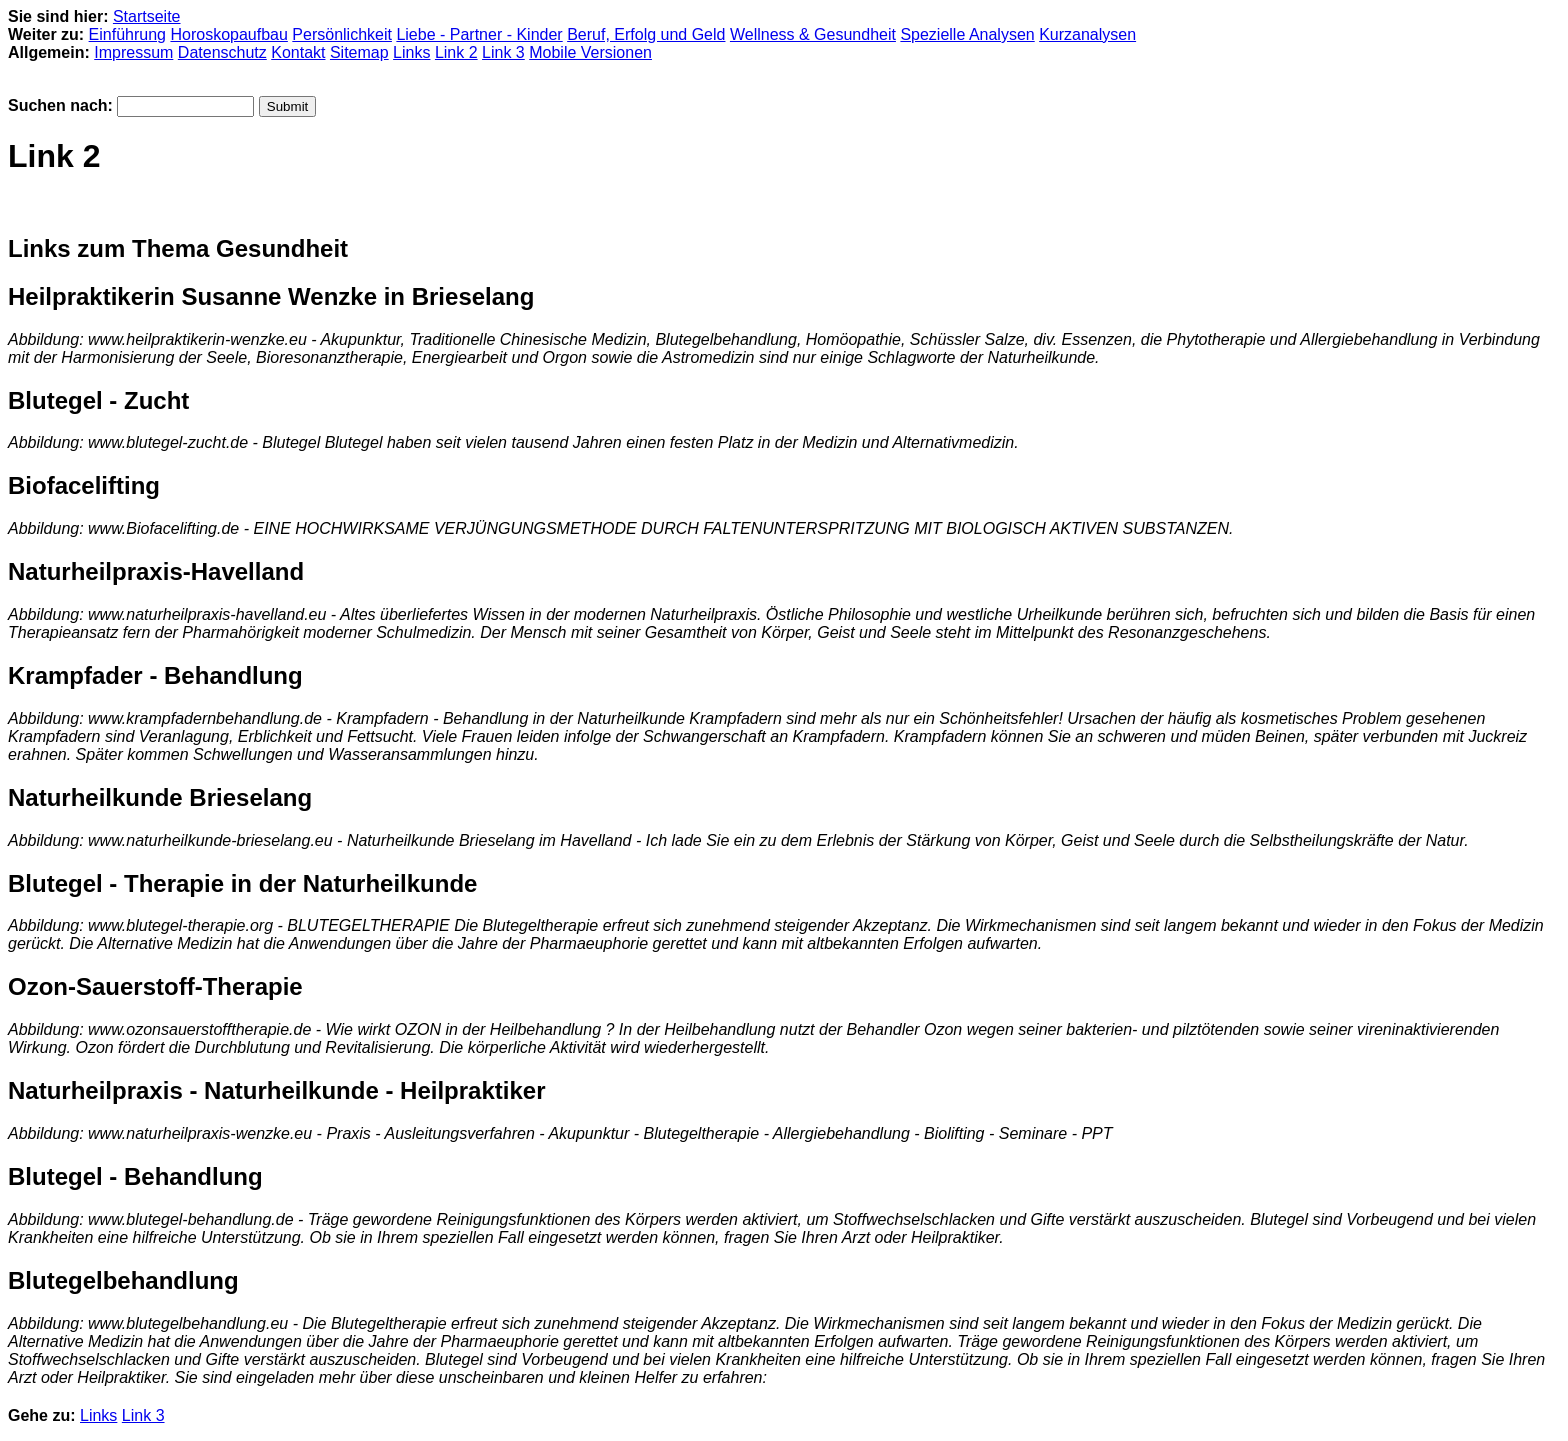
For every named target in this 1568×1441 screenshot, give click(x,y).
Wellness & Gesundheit (813, 34)
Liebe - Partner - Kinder (479, 34)
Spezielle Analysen (967, 34)
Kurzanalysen (1087, 34)
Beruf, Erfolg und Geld (646, 34)
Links (411, 52)
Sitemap (359, 52)
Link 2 (456, 52)
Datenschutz (222, 52)
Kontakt (298, 52)
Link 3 (503, 52)
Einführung (127, 34)
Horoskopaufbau (228, 34)
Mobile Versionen (590, 52)
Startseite (147, 16)
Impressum (133, 52)
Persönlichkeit (342, 34)
